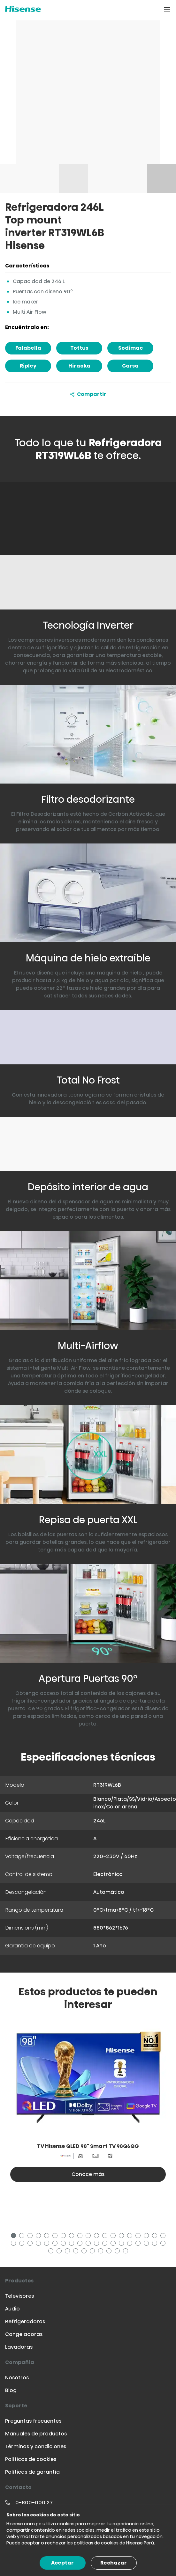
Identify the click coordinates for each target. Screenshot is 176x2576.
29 (89, 2244)
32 (114, 2244)
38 (164, 2244)
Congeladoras (23, 2334)
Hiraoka (79, 365)
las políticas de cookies (93, 2543)
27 (72, 2244)
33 (122, 2244)
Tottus (79, 348)
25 (56, 2244)
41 (68, 2252)
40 (60, 2252)
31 (106, 2244)
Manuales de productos (36, 2433)
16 (139, 2236)
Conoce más (88, 2174)
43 (85, 2252)
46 (110, 2252)
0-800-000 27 (34, 2502)
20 (14, 2244)
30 (97, 2244)
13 (114, 2236)
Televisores (19, 2296)
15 (130, 2236)
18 (155, 2236)
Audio (12, 2308)
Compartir (88, 394)
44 (93, 2252)
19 (164, 2236)
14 (122, 2236)
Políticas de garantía (32, 2472)
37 (155, 2244)
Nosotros (17, 2377)
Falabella (28, 348)
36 (147, 2244)
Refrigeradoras (25, 2321)
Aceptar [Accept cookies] (62, 2562)
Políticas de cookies (30, 2459)
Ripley (28, 365)
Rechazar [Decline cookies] (113, 2562)
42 (76, 2252)
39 (52, 2252)
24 (47, 2244)
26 (64, 2244)
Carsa (130, 365)
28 (81, 2244)
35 (139, 2244)
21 (22, 2244)
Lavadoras (19, 2347)
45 (101, 2252)
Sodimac (130, 348)
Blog (11, 2390)
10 (89, 2236)
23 (39, 2244)
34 (130, 2244)
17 (147, 2236)
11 (97, 2236)
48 (126, 2252)
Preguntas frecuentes (33, 2421)
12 (106, 2236)
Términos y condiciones (35, 2446)
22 (31, 2244)
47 (118, 2252)
